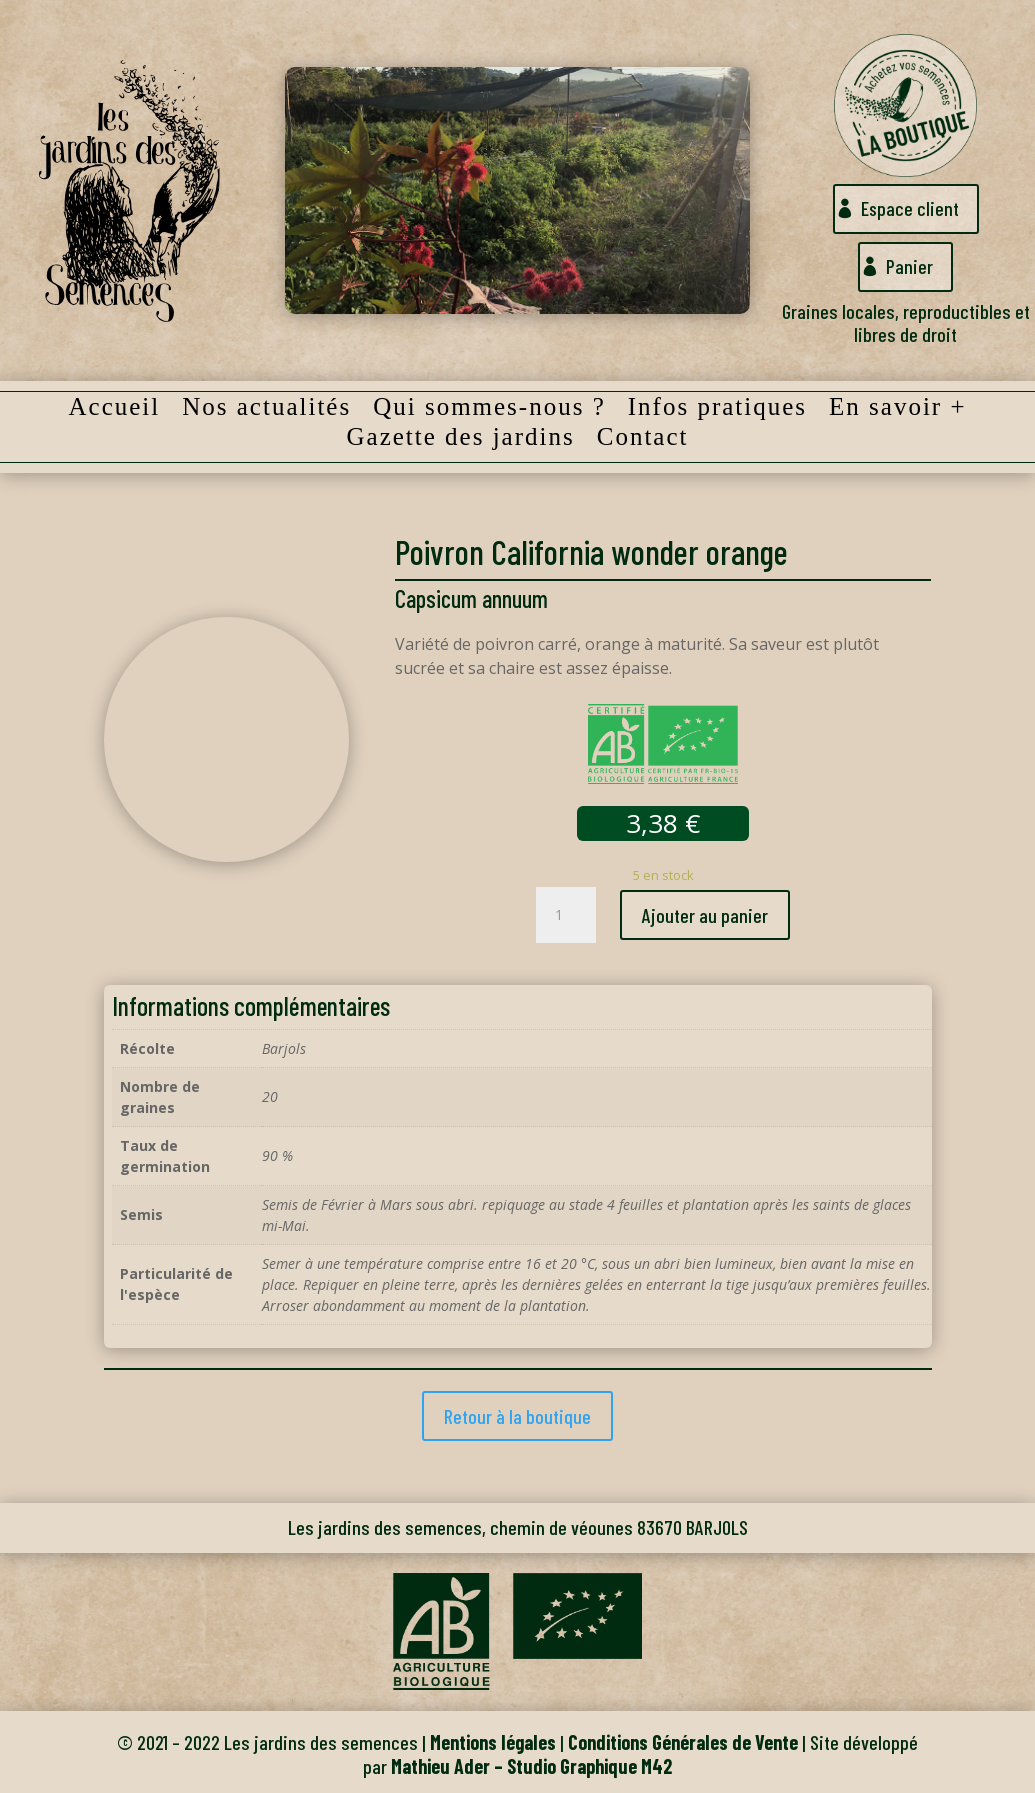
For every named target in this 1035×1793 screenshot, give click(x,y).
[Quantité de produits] (566, 915)
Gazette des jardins (461, 440)
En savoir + (897, 410)
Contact (643, 440)
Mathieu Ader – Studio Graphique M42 (531, 1766)
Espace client (909, 209)
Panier (909, 267)
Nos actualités (266, 410)
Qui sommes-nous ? (489, 410)
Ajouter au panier (705, 915)
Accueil (114, 410)
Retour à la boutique (517, 1416)
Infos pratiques (717, 410)
